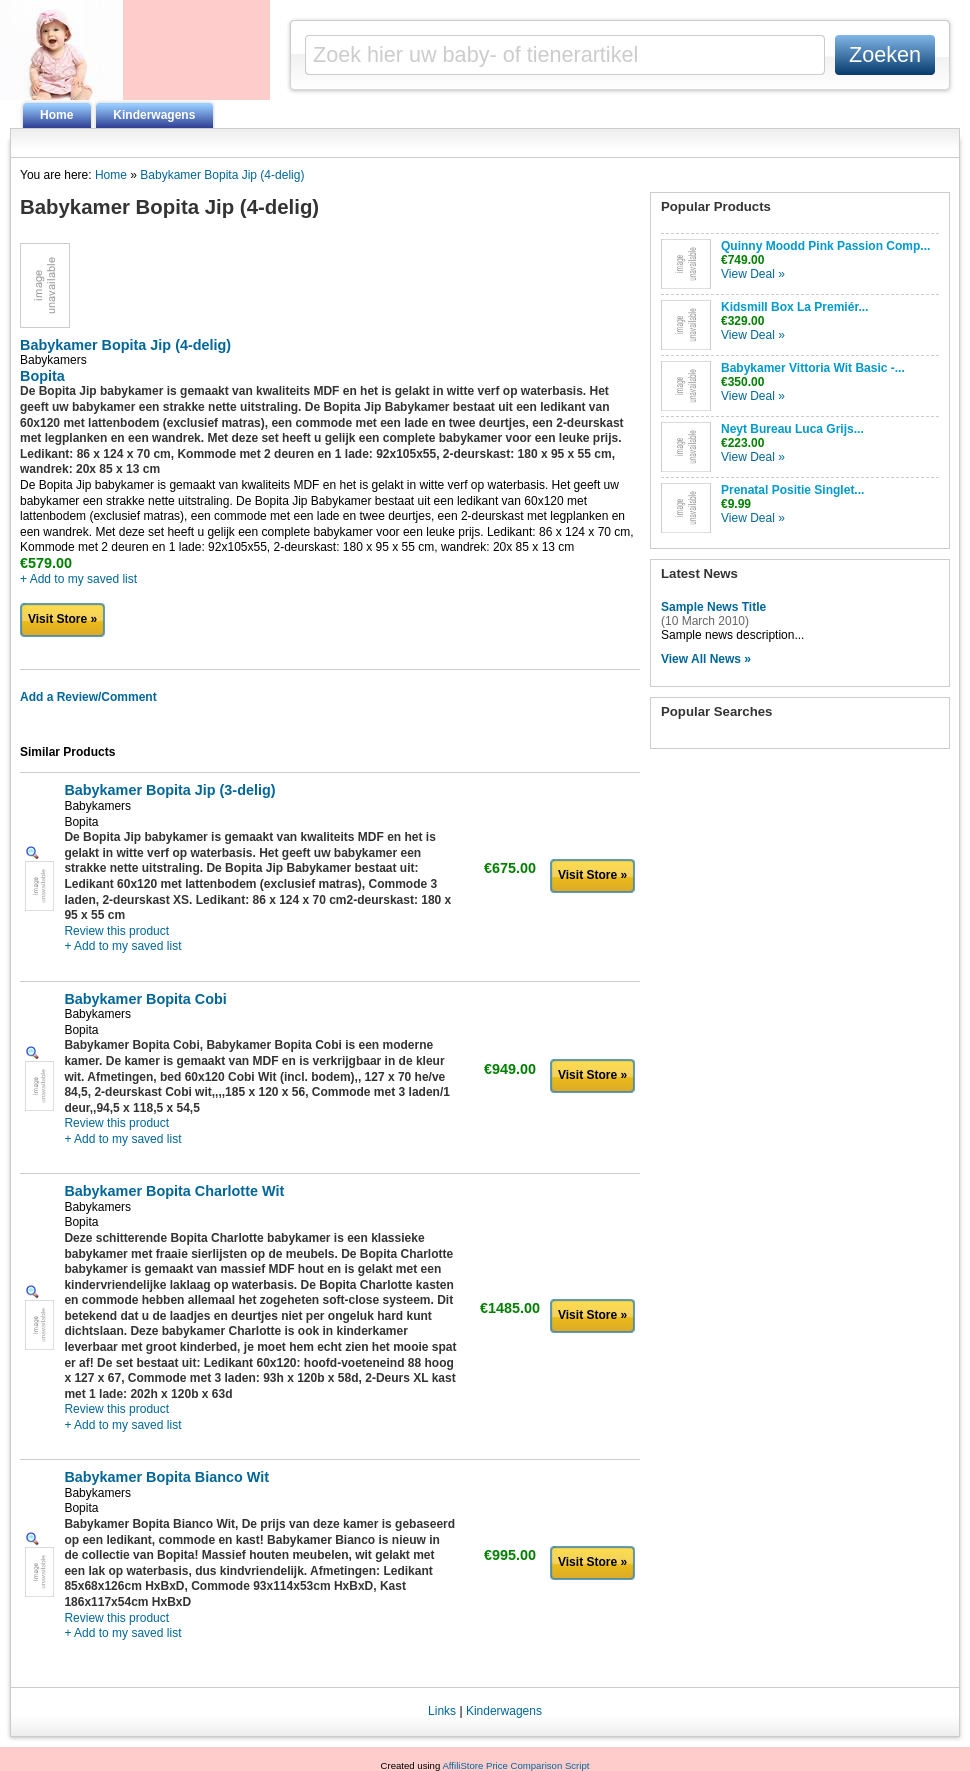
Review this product (116, 931)
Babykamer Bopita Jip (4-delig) (222, 175)
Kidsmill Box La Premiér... (794, 307)
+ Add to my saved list (78, 579)
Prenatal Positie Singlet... (792, 490)
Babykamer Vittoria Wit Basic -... (813, 368)
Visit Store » (62, 619)
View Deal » (753, 274)
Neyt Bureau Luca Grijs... (792, 429)
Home (56, 115)
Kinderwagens (154, 115)
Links (442, 1711)
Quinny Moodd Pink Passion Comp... (825, 246)
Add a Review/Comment (88, 697)
